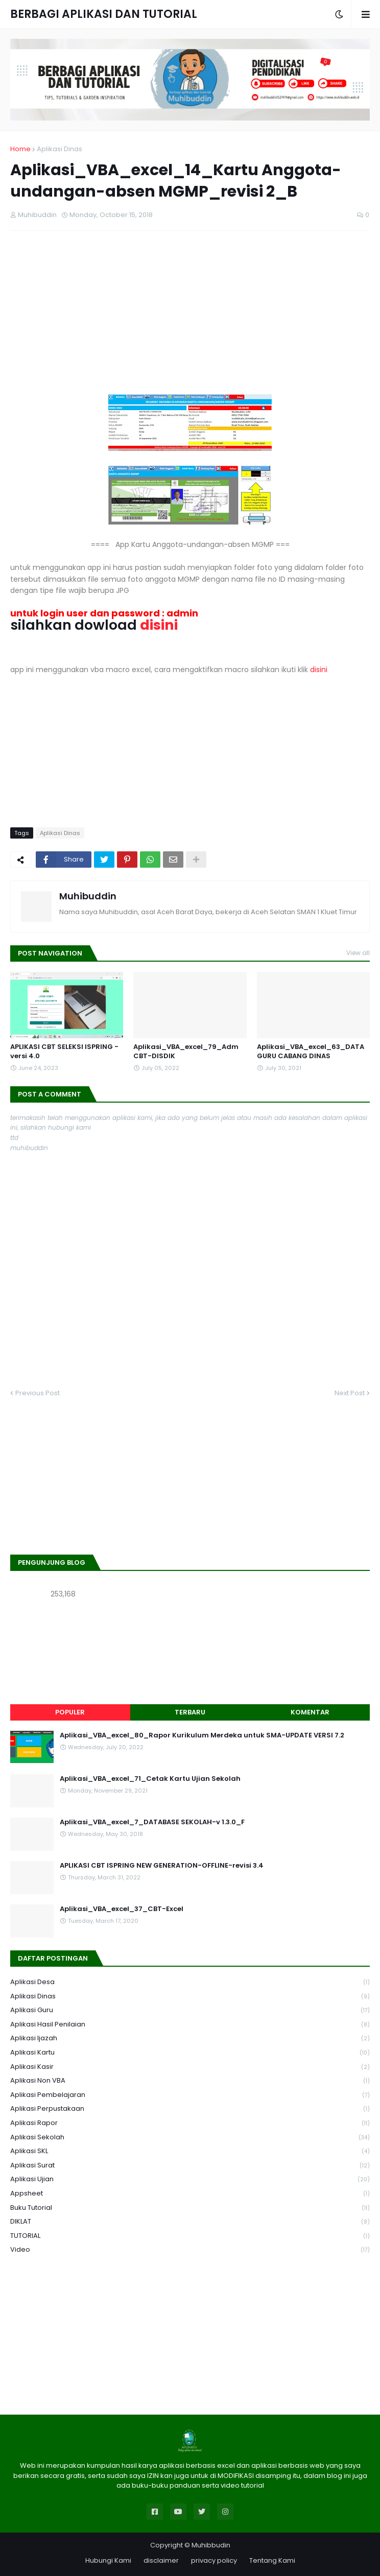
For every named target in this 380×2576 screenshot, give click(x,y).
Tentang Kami (272, 2560)
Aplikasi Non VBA (190, 2081)
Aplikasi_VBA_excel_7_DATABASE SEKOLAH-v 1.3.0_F (152, 1822)
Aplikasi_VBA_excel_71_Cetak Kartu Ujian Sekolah (150, 1778)
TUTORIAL (190, 2236)
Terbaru (190, 1712)
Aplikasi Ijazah (190, 2038)
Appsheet (190, 2193)
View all (358, 952)
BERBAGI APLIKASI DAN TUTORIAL (103, 14)
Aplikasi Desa (190, 1982)
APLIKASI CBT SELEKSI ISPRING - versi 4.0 (64, 1051)
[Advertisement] (190, 312)
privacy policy (214, 2560)
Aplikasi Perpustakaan (190, 2109)
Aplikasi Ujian (190, 2179)
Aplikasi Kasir (190, 2067)
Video (190, 2250)
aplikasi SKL (190, 2151)
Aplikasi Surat (190, 2165)
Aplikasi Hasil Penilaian (190, 2024)
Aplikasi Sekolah (190, 2137)
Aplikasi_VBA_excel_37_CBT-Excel (121, 1909)
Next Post (350, 1393)
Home (20, 149)
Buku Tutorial (190, 2208)
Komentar (310, 1712)
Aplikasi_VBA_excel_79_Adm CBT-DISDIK (186, 1051)
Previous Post (37, 1393)
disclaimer (161, 2560)
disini (318, 669)
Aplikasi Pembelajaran (190, 2095)
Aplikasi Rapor (190, 2123)
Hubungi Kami (108, 2560)
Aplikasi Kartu (190, 2052)
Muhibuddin (87, 896)
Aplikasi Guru (190, 2010)
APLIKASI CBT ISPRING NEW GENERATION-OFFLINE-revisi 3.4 (162, 1865)
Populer (70, 1712)
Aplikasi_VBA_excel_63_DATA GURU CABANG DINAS (310, 1051)
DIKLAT (190, 2221)
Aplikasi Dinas (59, 149)
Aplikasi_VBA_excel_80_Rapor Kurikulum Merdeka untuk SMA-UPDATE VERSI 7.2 (202, 1735)
